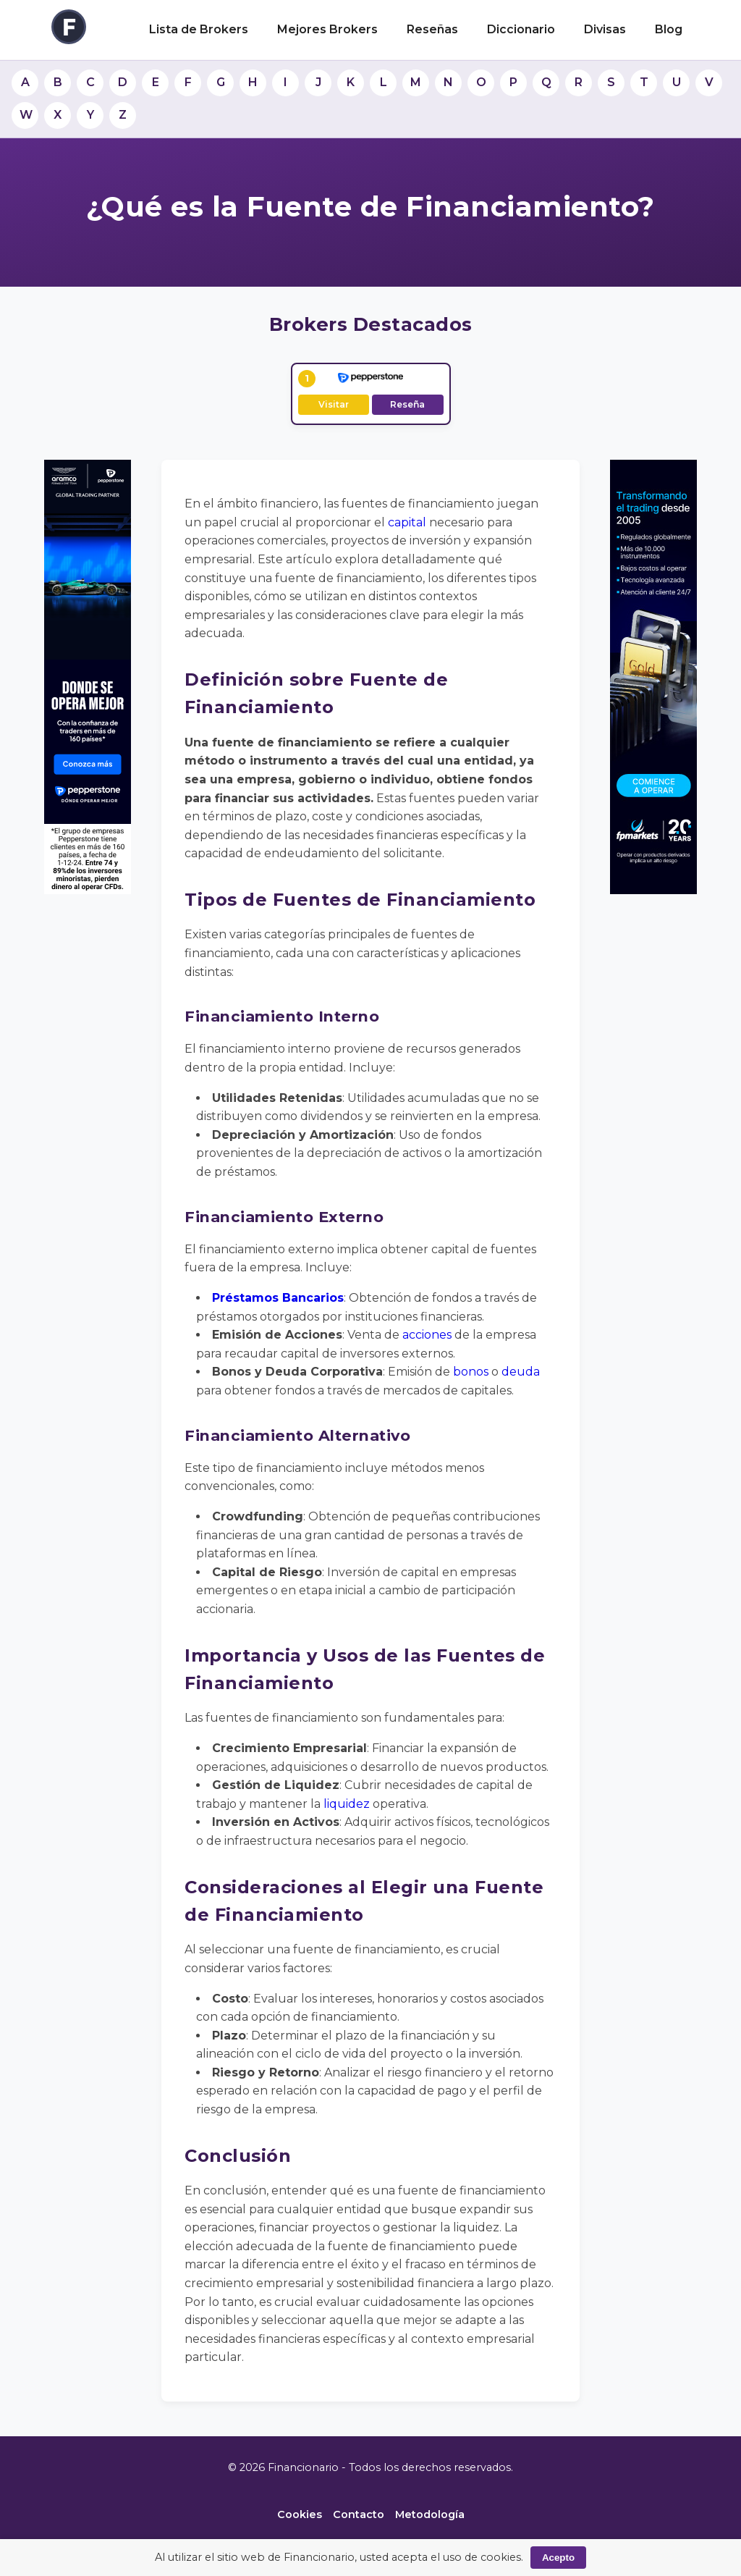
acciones (427, 1335)
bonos (470, 1372)
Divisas (605, 29)
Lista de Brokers (198, 29)
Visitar (333, 404)
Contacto (358, 2514)
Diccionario (521, 29)
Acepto (558, 2557)
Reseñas (432, 29)
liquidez (346, 1804)
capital (407, 522)
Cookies (299, 2514)
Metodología (430, 2514)
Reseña (407, 404)
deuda (520, 1372)
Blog (668, 29)
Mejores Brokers (327, 29)
